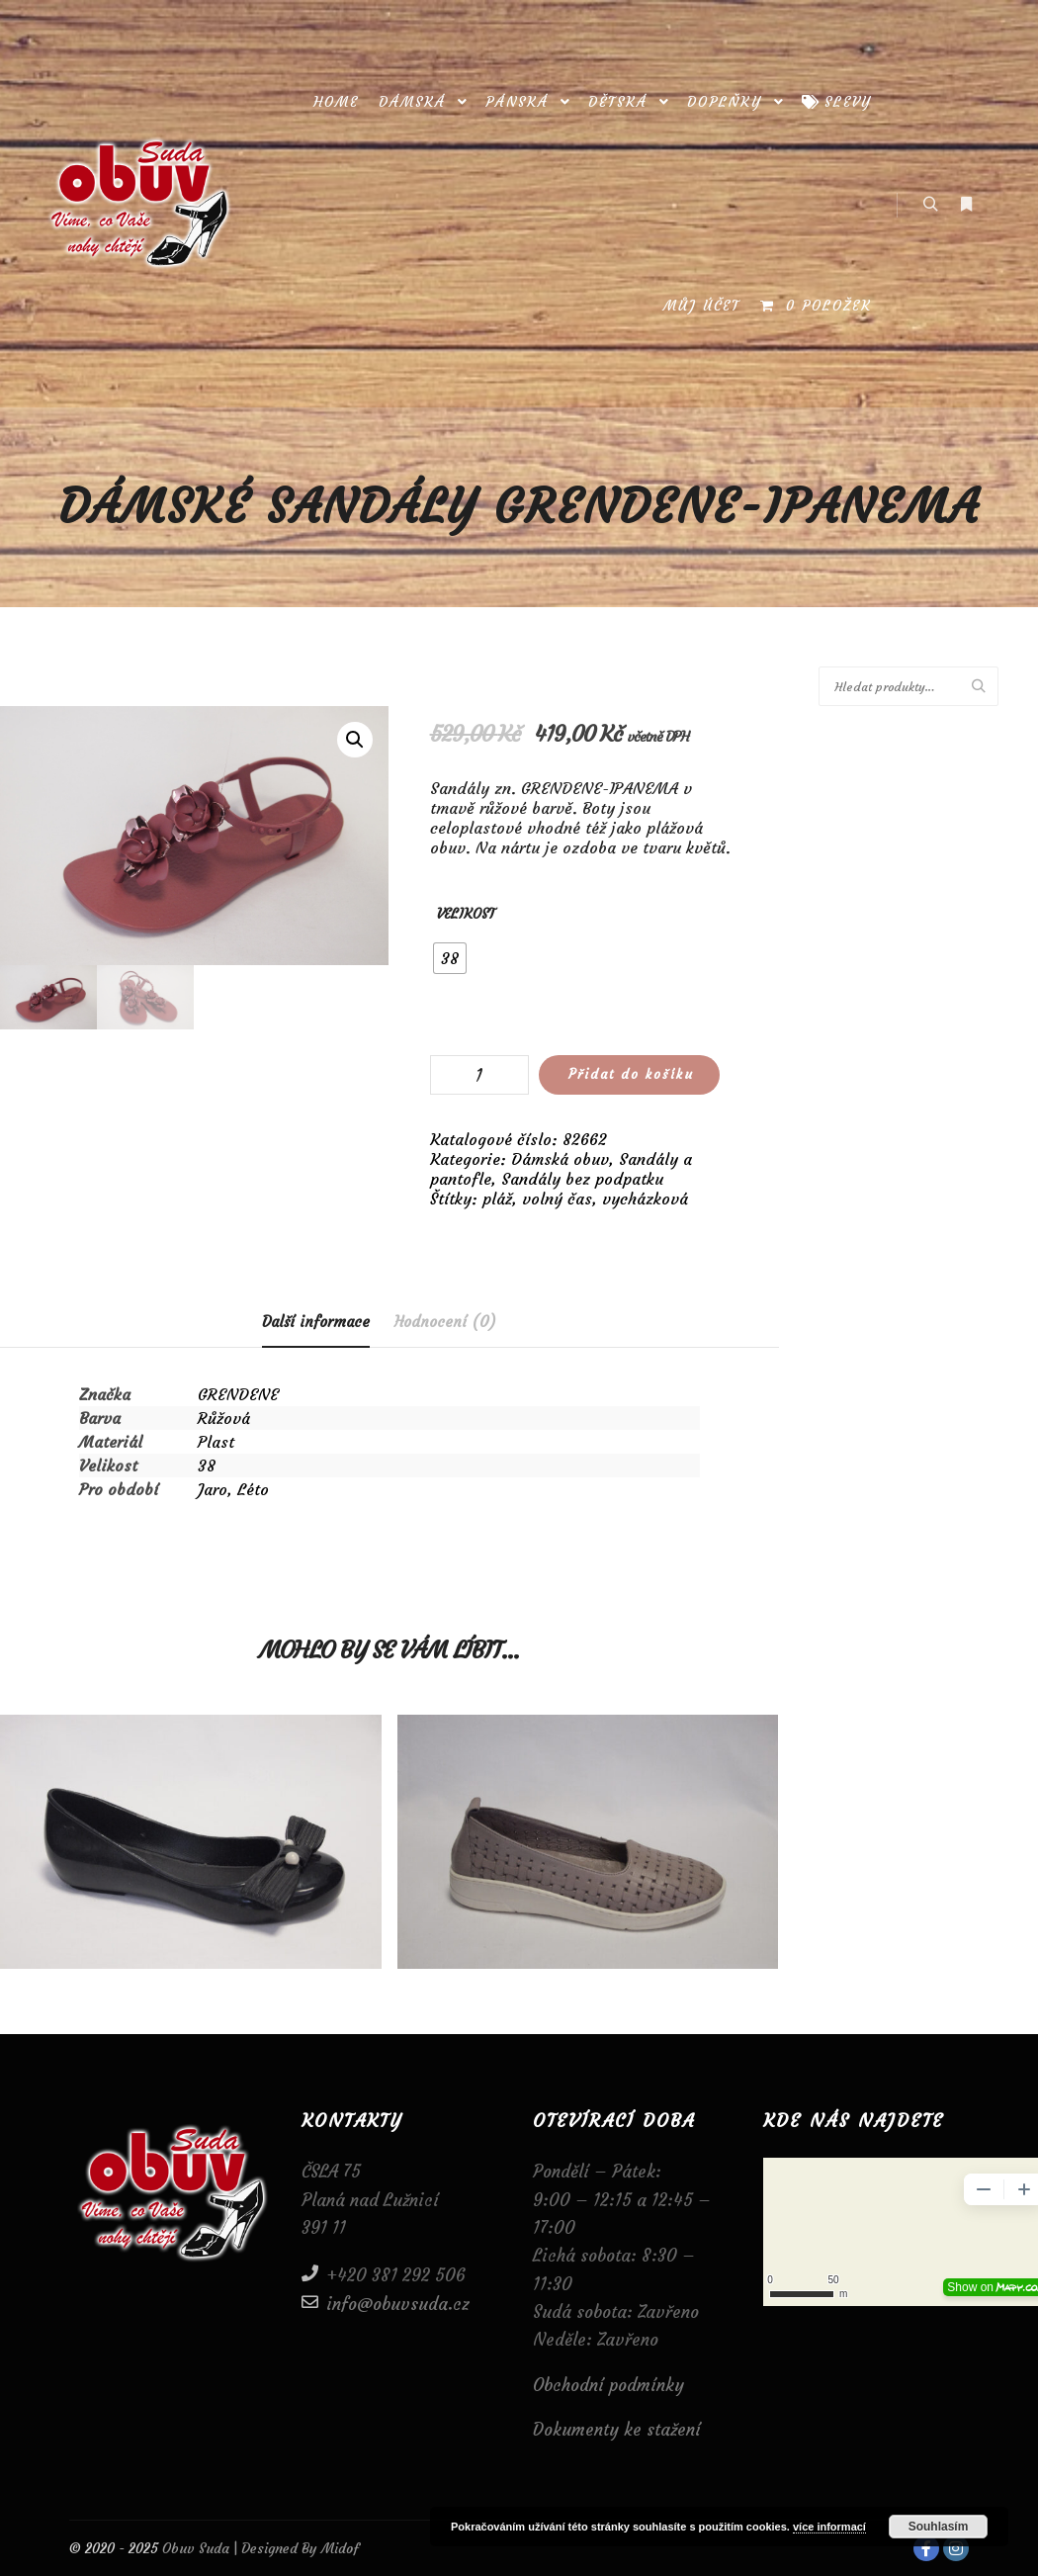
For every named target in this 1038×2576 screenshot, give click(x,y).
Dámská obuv (560, 1159)
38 (207, 1465)
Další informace (316, 1321)
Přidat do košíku (631, 1074)
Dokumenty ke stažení (617, 2430)
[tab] (316, 1322)
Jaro (212, 1489)
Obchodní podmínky (608, 2385)
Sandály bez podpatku (582, 1179)
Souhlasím (938, 2526)
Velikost (466, 914)
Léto (253, 1489)
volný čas (557, 1198)
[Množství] (479, 1075)
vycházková (645, 1198)
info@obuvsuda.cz (386, 2302)
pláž (497, 1198)
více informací (829, 2526)
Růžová (224, 1418)
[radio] (450, 958)
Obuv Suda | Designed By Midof (258, 2548)
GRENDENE (238, 1394)
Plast (216, 1442)
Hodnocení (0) (445, 1321)
